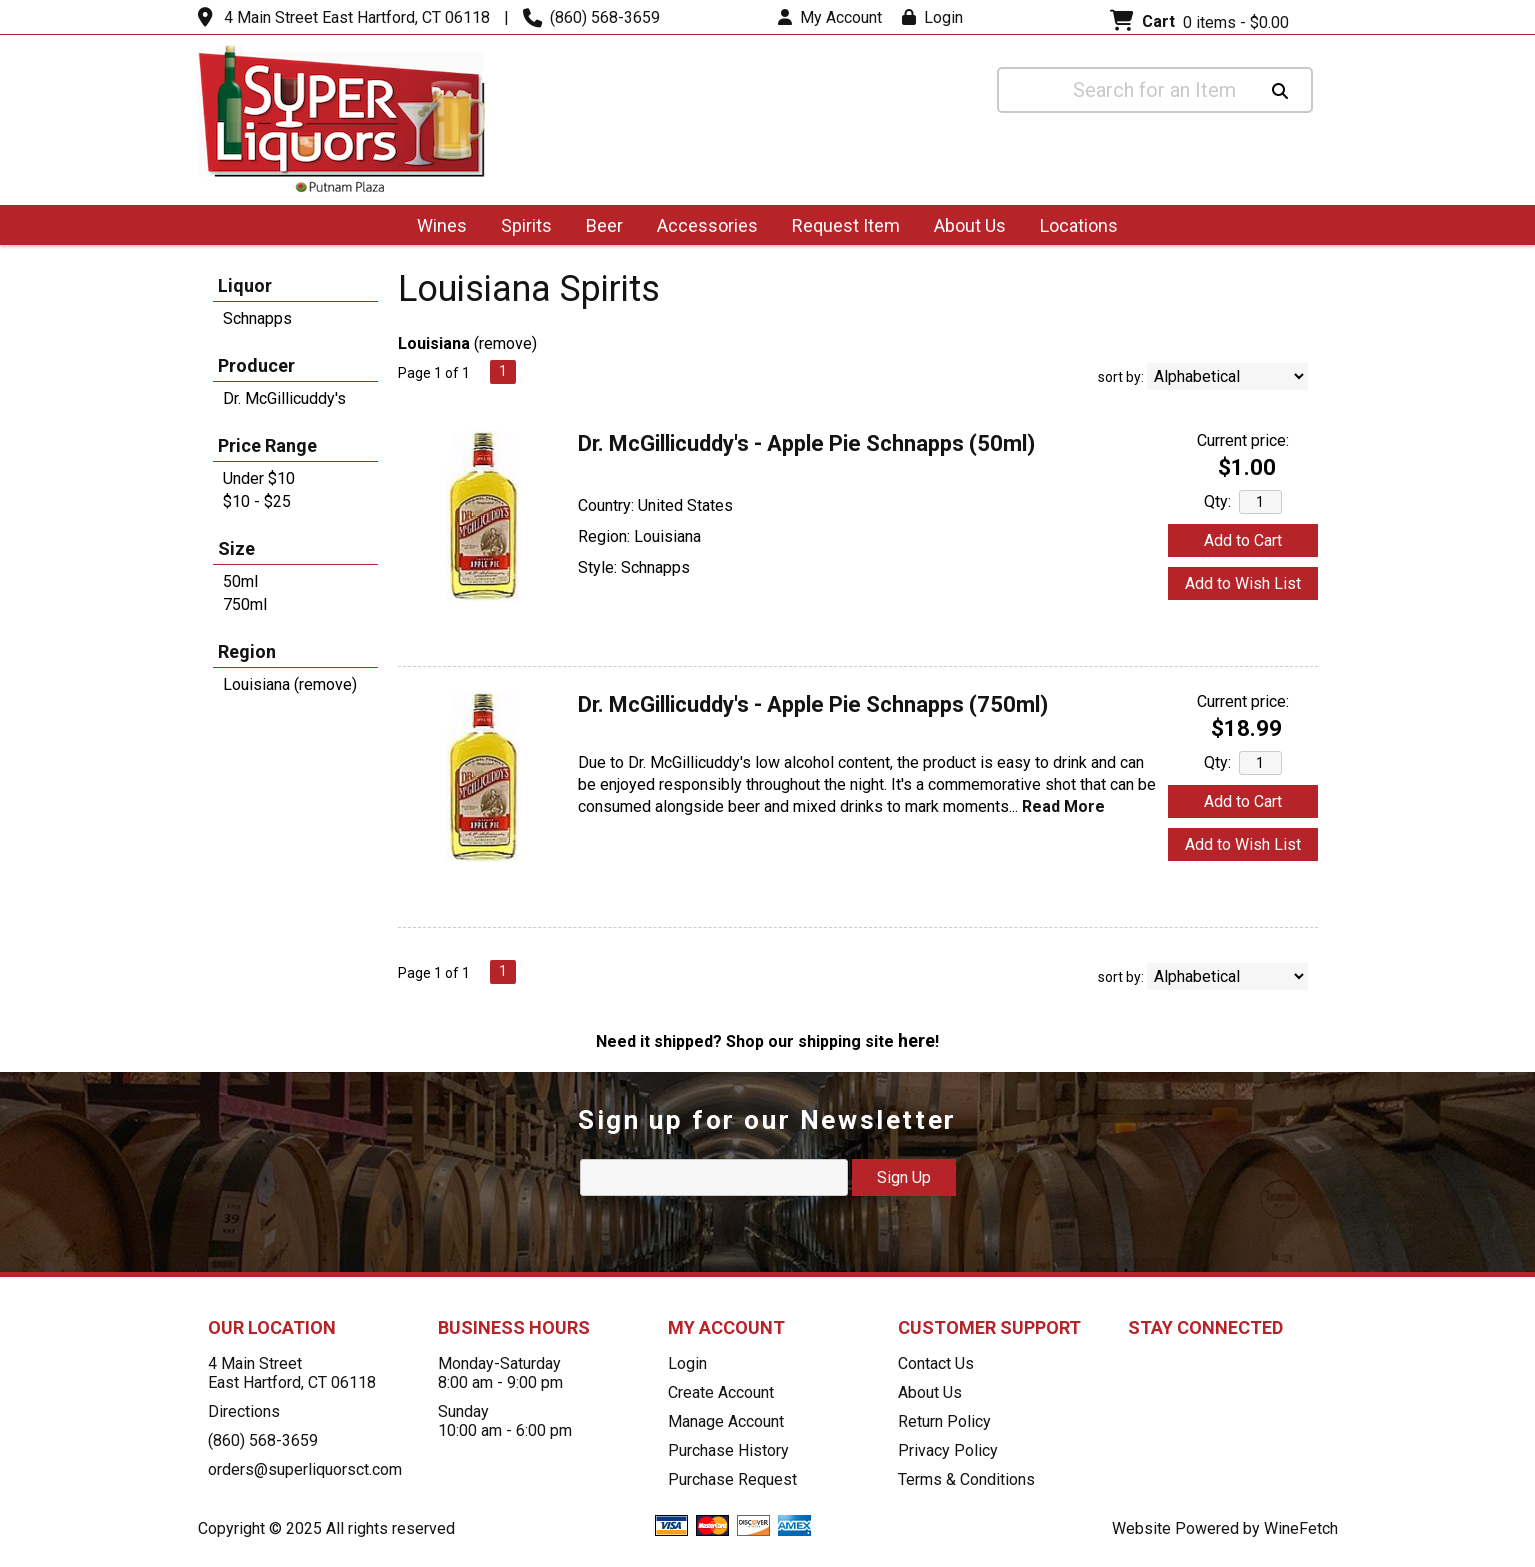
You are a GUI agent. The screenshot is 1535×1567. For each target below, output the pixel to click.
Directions (244, 1411)
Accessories (701, 227)
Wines (435, 227)
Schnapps (257, 318)
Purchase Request (732, 1479)
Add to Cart (1243, 540)
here (916, 1040)
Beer (598, 227)
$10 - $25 (257, 501)
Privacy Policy (948, 1450)
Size (236, 548)
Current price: (1243, 440)
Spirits (520, 227)
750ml (245, 604)
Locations (1072, 227)
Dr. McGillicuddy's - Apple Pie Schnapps (806, 443)
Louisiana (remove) (290, 684)
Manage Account (726, 1421)
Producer (256, 365)
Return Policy (944, 1421)
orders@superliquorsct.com (305, 1469)
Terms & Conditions (966, 1479)
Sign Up (904, 1177)
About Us (963, 227)
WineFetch (1301, 1528)
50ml (240, 581)
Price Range (267, 445)
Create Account (721, 1392)
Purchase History (728, 1450)
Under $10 (259, 478)
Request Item (846, 225)
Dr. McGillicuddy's (284, 398)
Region (247, 651)
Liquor (245, 285)
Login (932, 17)
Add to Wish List (1243, 583)
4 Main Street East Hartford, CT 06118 (357, 17)
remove (505, 343)
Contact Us (936, 1363)
